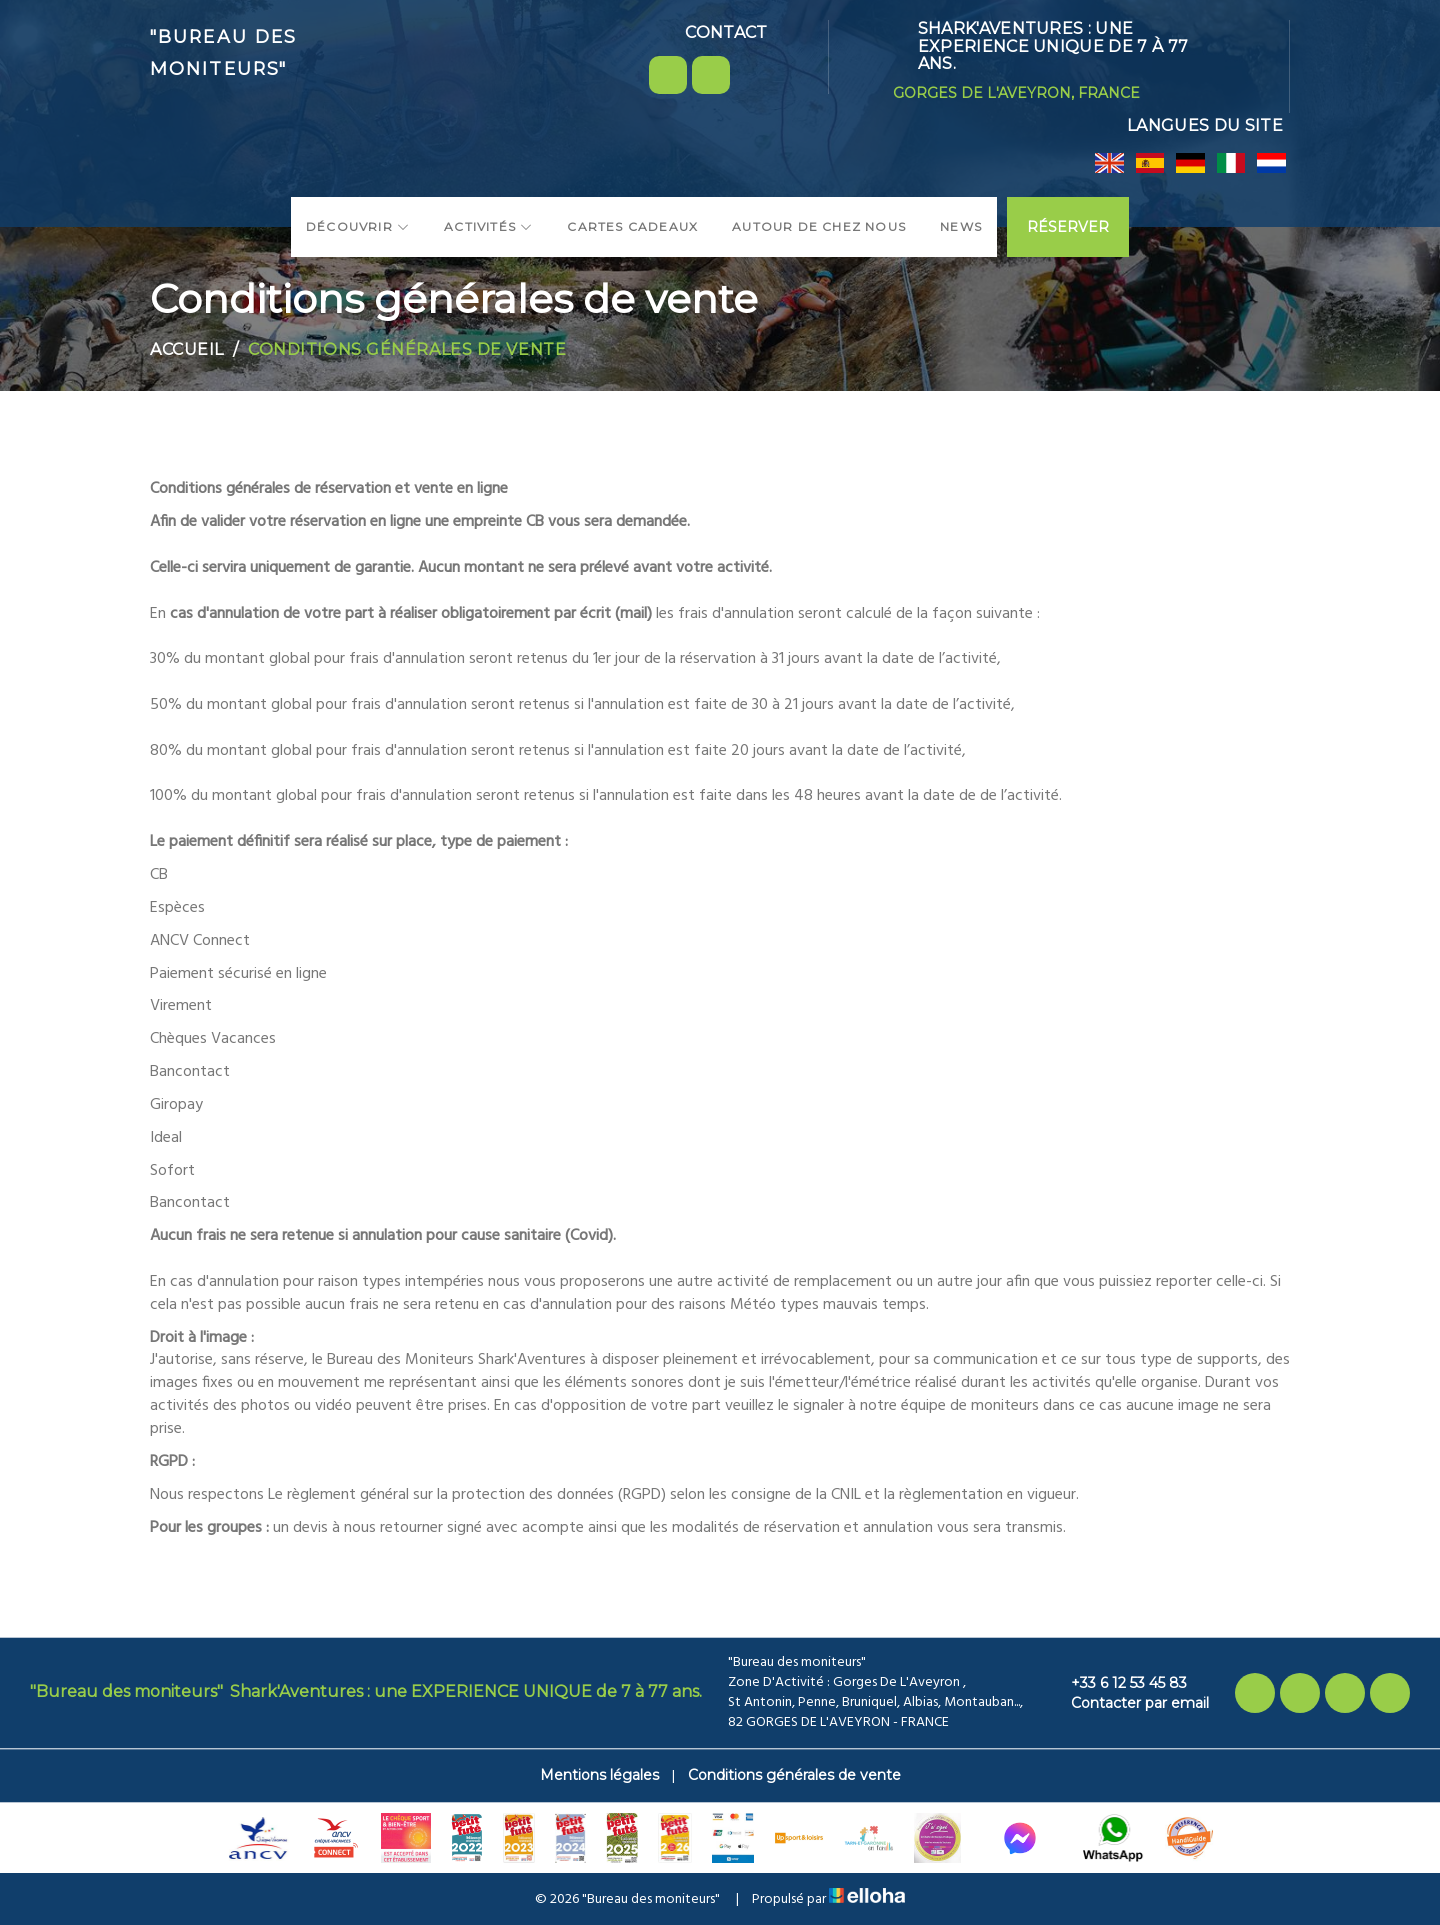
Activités (488, 226)
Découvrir (358, 226)
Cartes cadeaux (632, 226)
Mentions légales (599, 1775)
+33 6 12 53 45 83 (1117, 1683)
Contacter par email (1128, 1703)
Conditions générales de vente (794, 1775)
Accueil (187, 349)
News (961, 226)
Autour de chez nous (819, 226)
